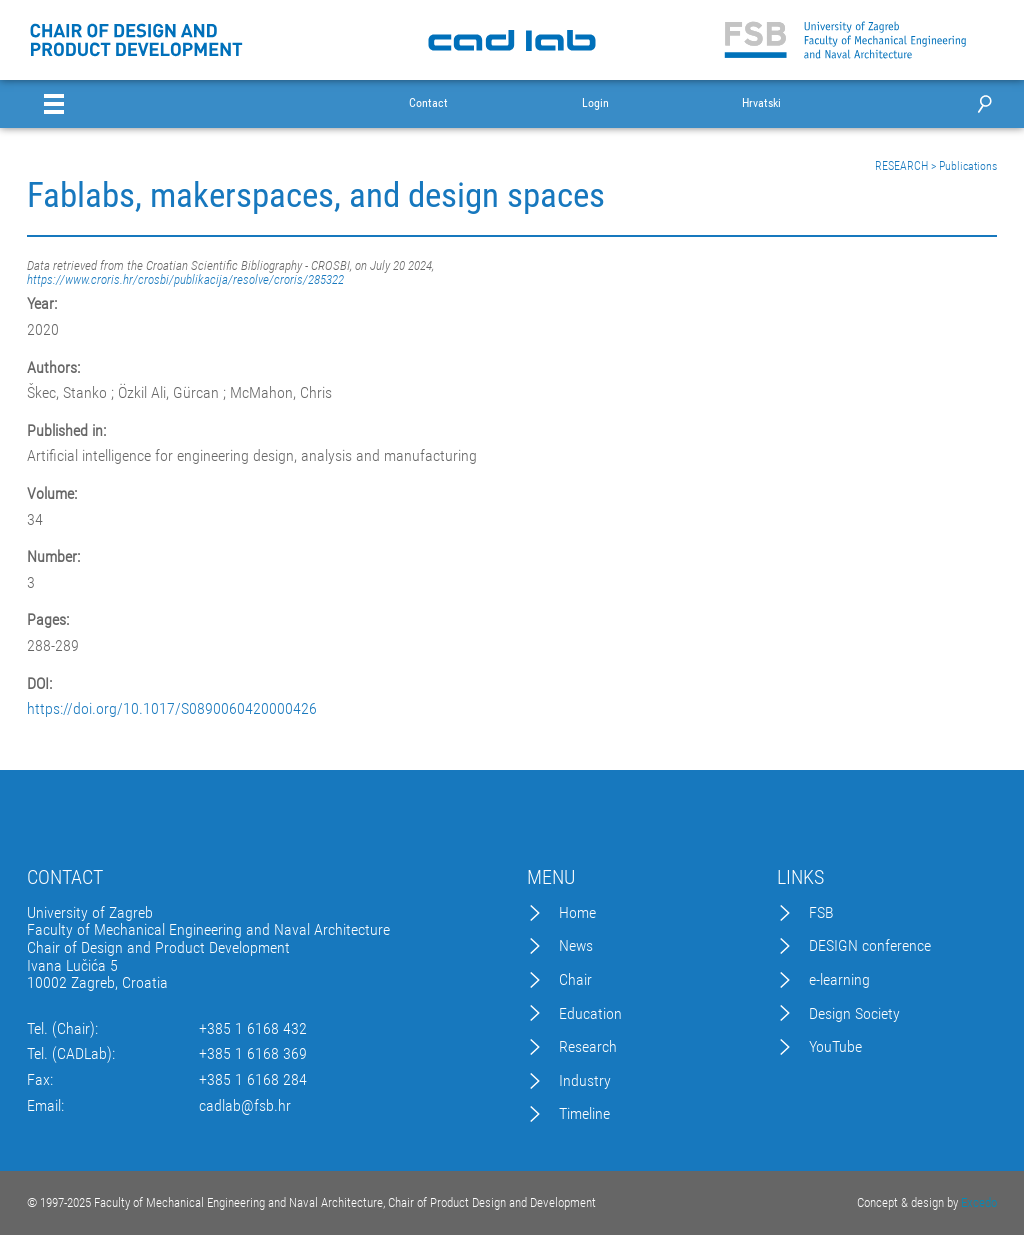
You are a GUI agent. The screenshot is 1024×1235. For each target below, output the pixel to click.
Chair (575, 980)
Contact (428, 103)
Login (595, 103)
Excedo (979, 1202)
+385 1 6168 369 (253, 1054)
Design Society (854, 1014)
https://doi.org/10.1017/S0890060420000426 (172, 709)
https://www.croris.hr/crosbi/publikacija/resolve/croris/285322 (185, 279)
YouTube (835, 1047)
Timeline (584, 1114)
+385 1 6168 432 (253, 1029)
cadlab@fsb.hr (245, 1106)
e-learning (839, 980)
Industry (585, 1081)
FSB (821, 913)
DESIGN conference (870, 946)
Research (588, 1047)
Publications (968, 166)
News (576, 946)
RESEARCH (901, 166)
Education (590, 1014)
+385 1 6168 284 (253, 1080)
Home (577, 913)
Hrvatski (761, 103)
